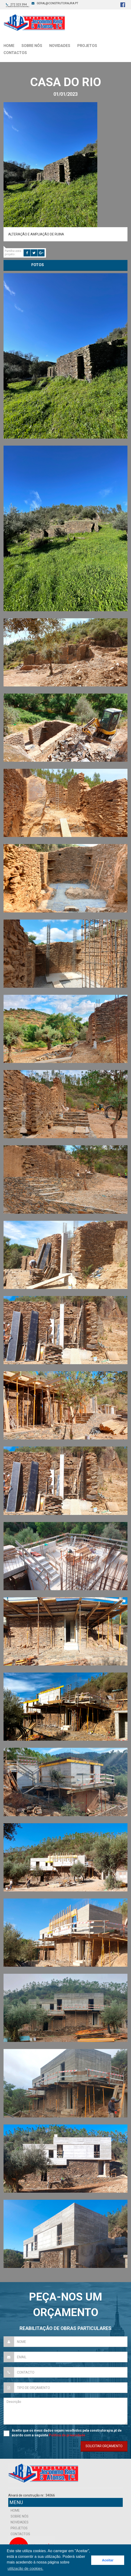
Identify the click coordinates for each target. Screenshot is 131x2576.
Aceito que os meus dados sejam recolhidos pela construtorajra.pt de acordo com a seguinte (67, 2433)
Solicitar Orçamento (104, 2446)
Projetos (87, 45)
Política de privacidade (67, 2435)
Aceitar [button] (108, 2560)
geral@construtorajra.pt (57, 3)
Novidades (59, 45)
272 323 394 (18, 4)
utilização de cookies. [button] (25, 2569)
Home (9, 45)
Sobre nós (31, 45)
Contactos (15, 52)
